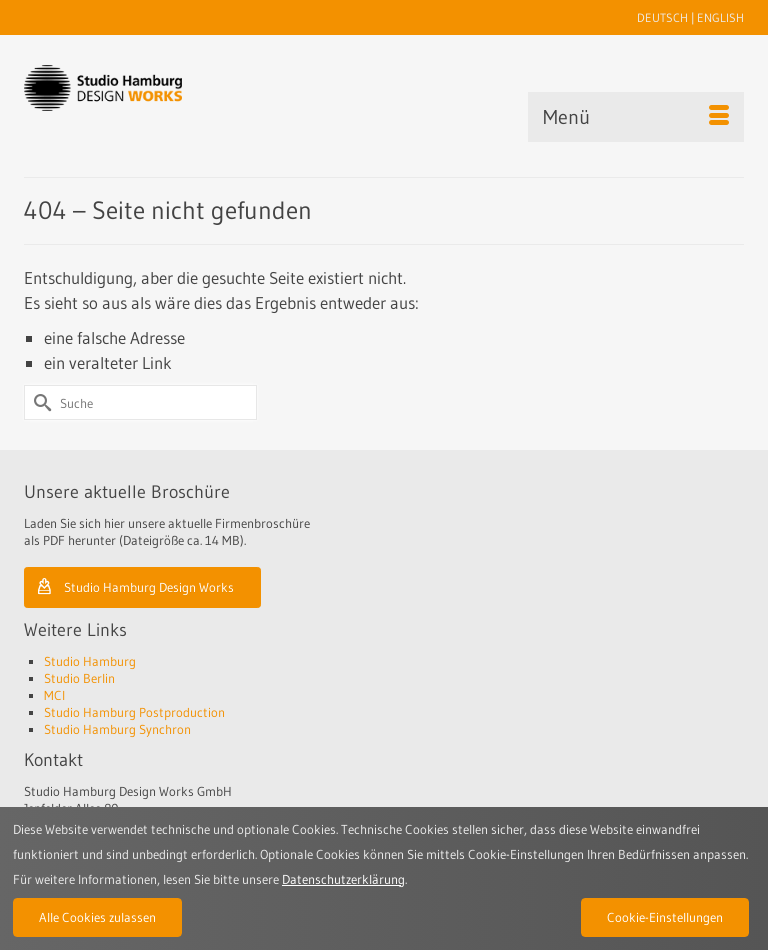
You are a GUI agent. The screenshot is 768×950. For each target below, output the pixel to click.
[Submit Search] (39, 402)
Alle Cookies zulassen (97, 917)
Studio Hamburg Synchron (117, 729)
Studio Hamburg (90, 661)
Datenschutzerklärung (343, 879)
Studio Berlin (79, 678)
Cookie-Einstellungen (665, 917)
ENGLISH (720, 17)
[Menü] (636, 117)
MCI (54, 695)
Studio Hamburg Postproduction (134, 712)
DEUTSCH (662, 17)
